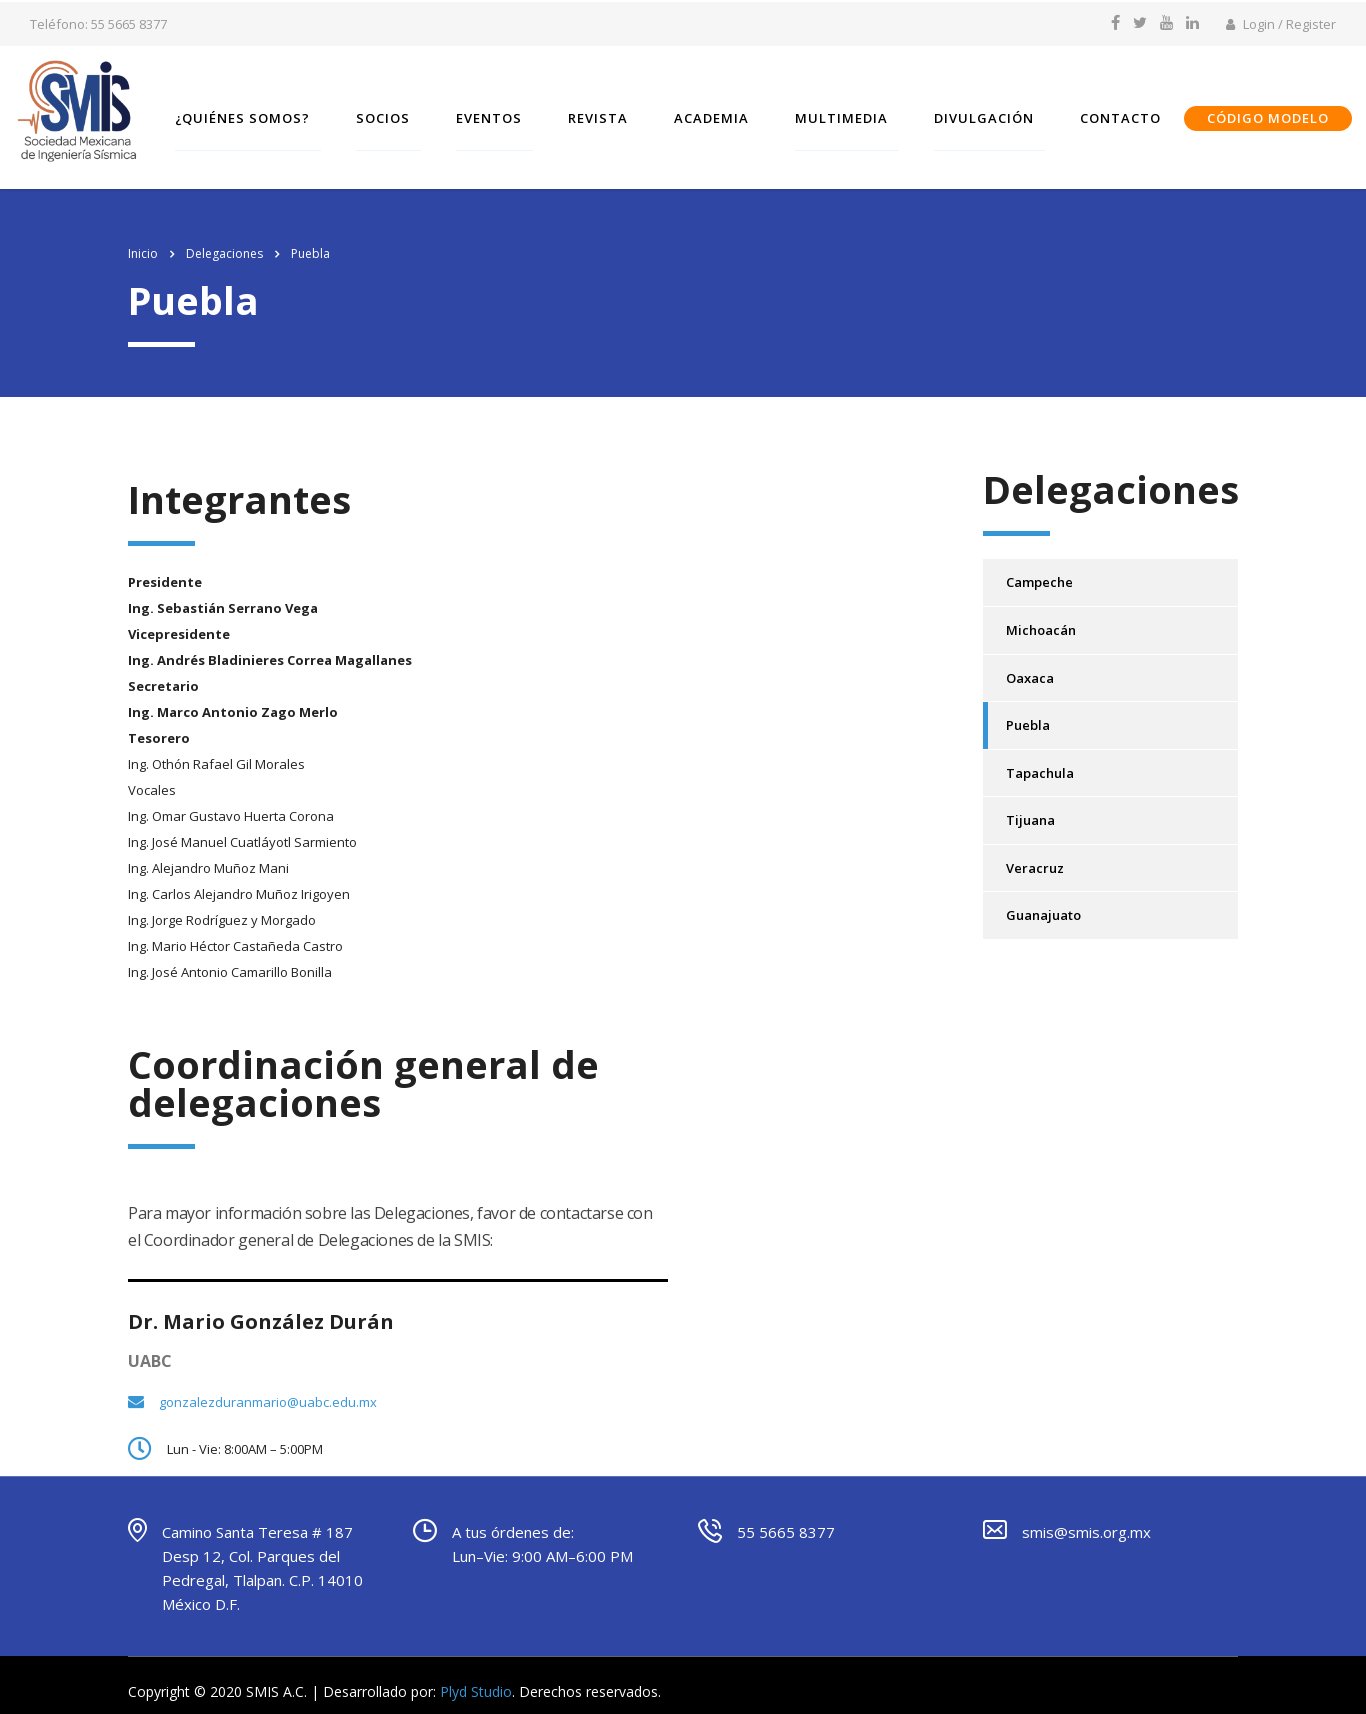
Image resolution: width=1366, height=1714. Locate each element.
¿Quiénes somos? (255, 114)
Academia (724, 114)
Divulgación (997, 114)
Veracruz (1035, 851)
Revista (611, 114)
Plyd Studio (476, 1674)
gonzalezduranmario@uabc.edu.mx (268, 1385)
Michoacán (1041, 613)
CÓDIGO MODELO (1281, 114)
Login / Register (1281, 24)
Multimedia (854, 114)
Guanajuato (1043, 898)
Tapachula (1040, 756)
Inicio (143, 236)
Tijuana (1030, 803)
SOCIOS (396, 114)
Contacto (1133, 114)
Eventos (502, 114)
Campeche (1039, 565)
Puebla (1028, 708)
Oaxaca (1030, 660)
